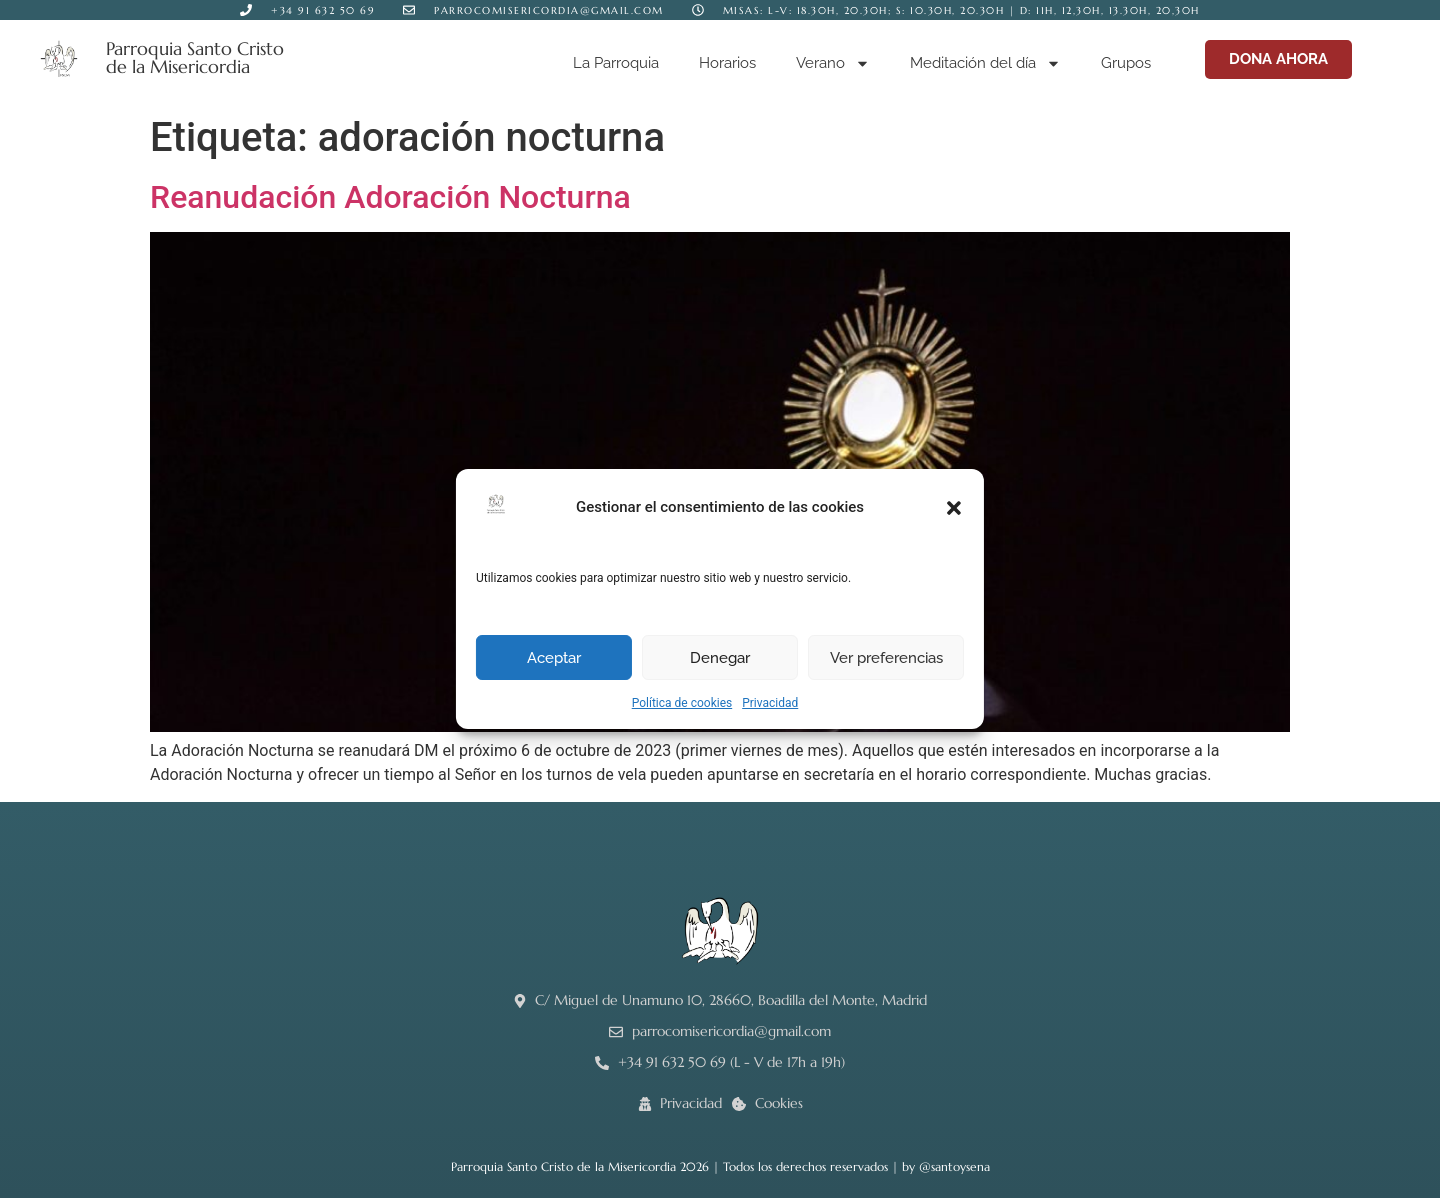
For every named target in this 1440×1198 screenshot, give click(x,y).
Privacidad (770, 703)
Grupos (1126, 63)
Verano (833, 63)
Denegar (720, 658)
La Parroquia (616, 63)
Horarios (727, 63)
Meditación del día (985, 63)
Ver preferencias (886, 658)
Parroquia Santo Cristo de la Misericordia (195, 57)
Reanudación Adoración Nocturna (390, 197)
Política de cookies (682, 703)
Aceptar (554, 658)
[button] (954, 508)
